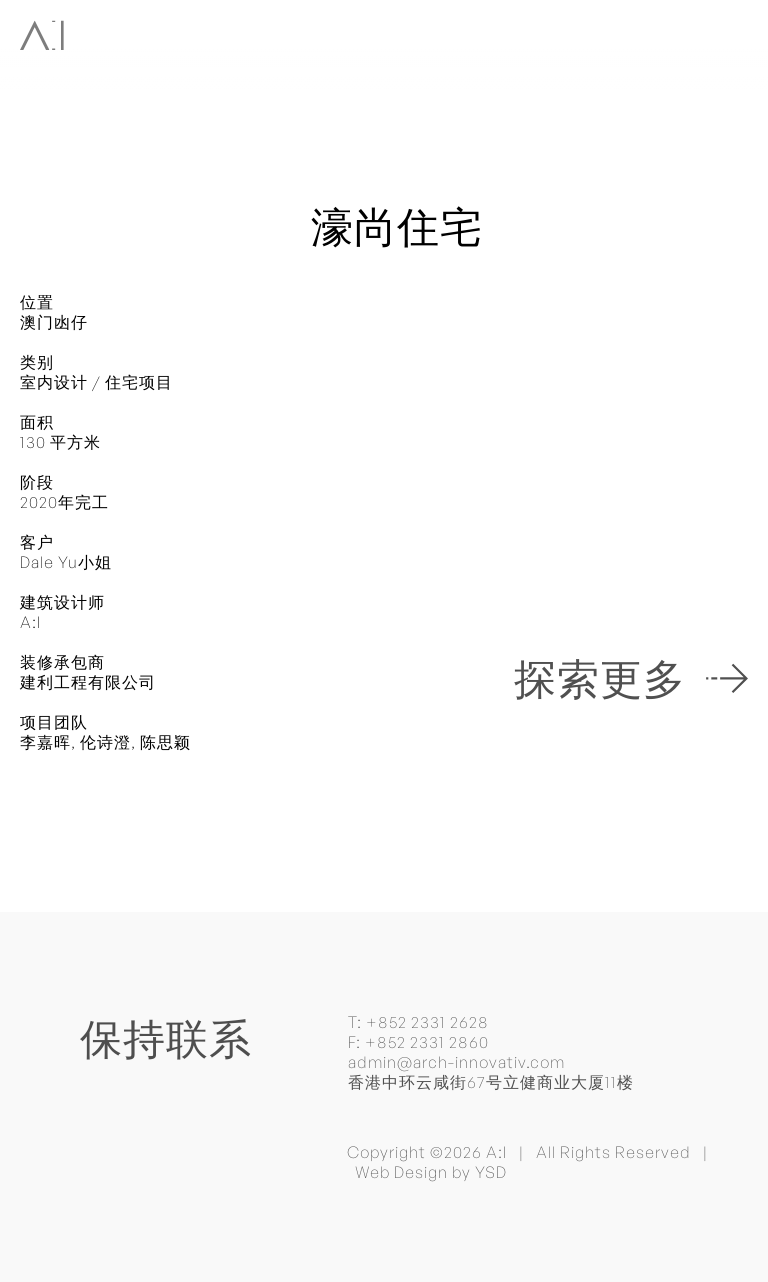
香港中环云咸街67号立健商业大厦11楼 (491, 1082)
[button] (731, 32)
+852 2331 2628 (427, 1022)
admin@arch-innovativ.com (456, 1062)
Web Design (401, 1172)
